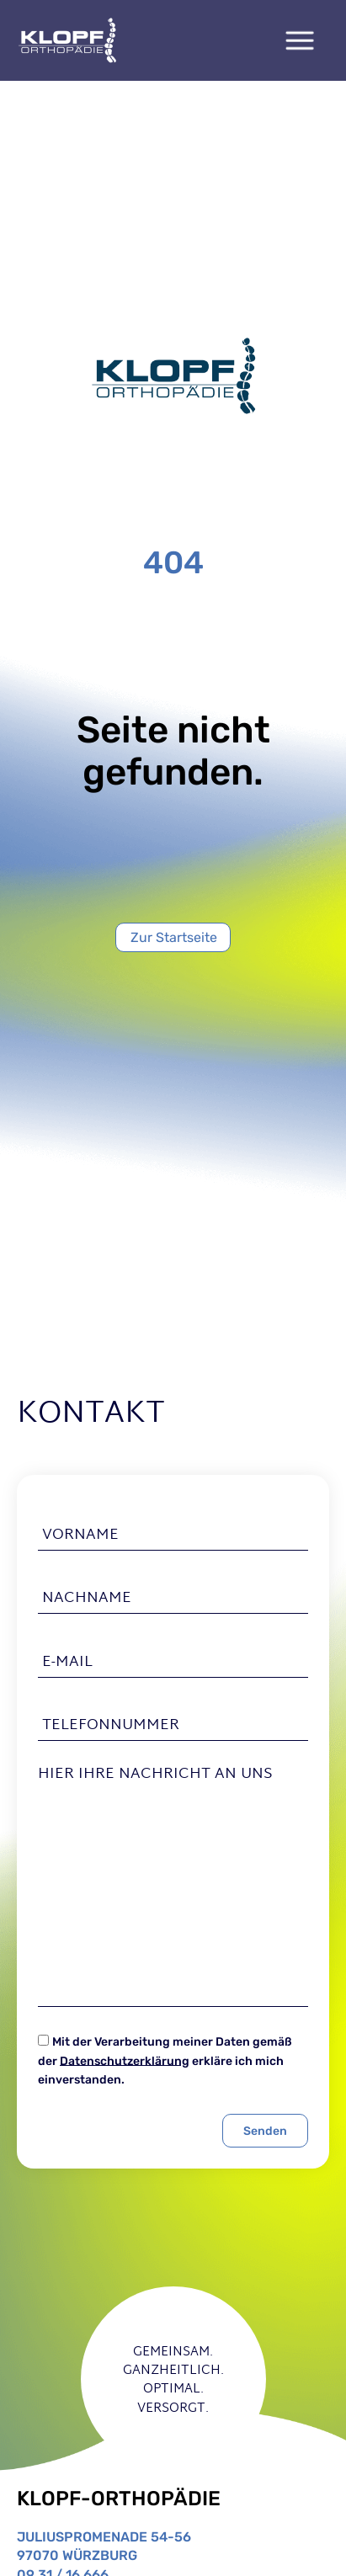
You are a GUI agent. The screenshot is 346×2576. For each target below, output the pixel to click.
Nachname (86, 1598)
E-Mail (67, 1661)
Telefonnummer (110, 1725)
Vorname (80, 1535)
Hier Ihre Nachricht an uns (155, 1774)
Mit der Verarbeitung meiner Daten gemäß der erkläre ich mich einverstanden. (165, 2061)
